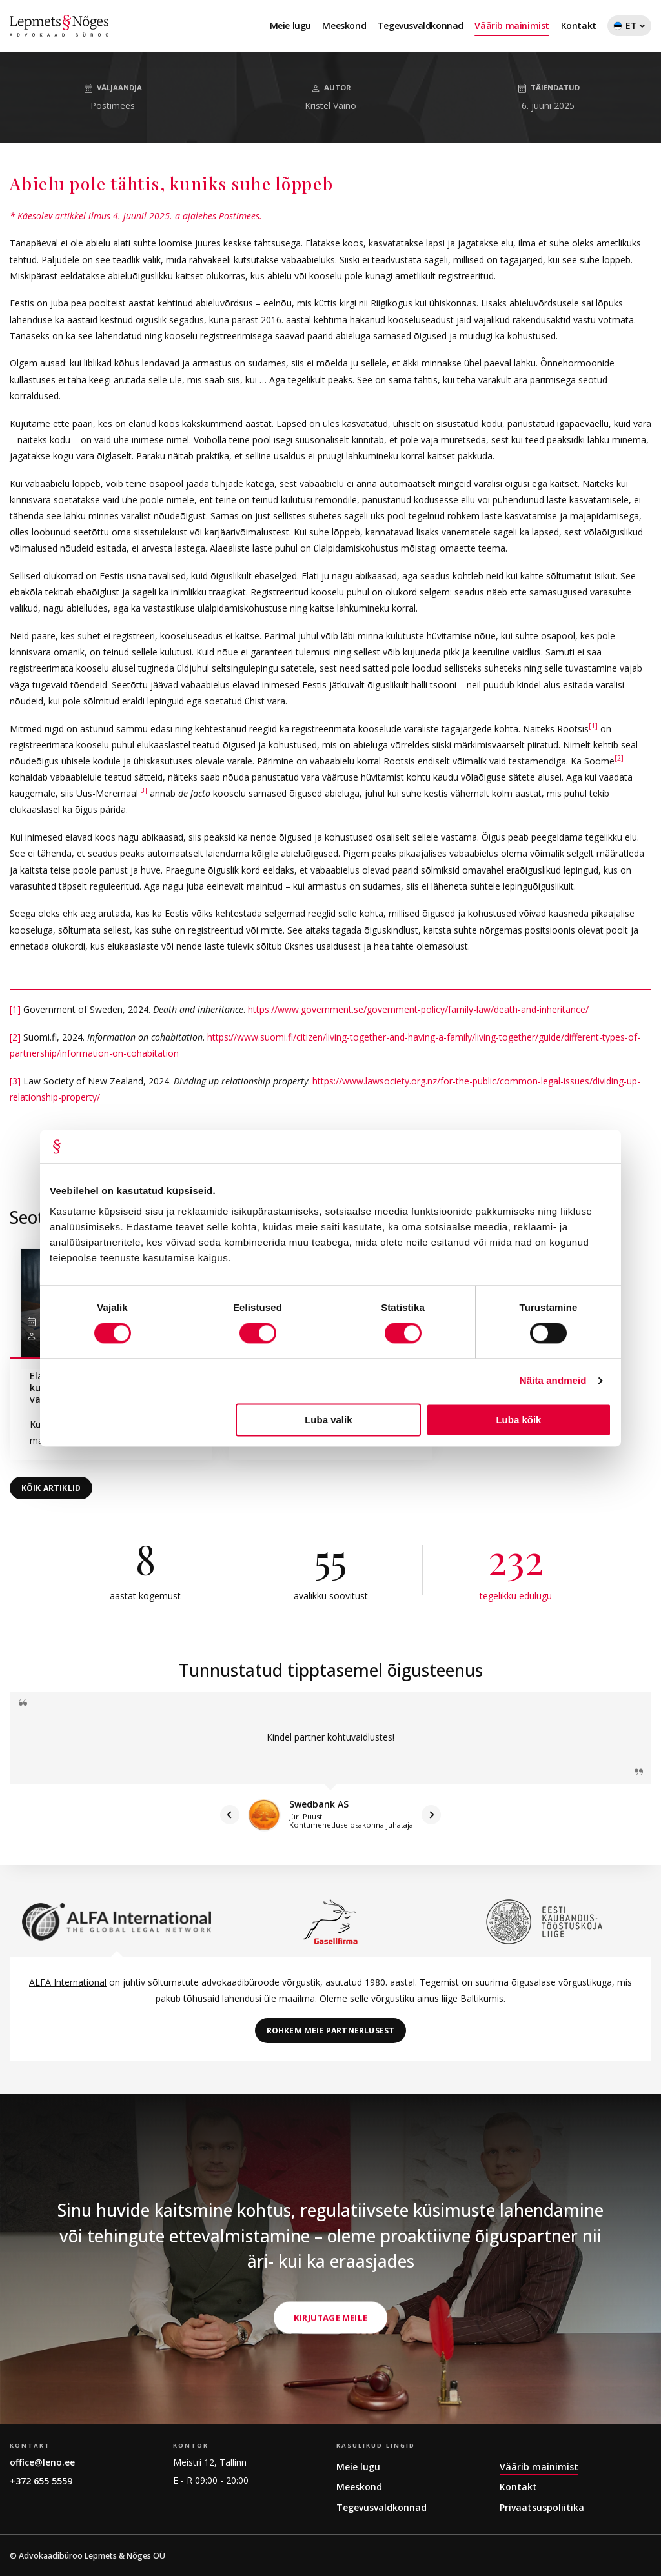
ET (629, 27)
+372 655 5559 (41, 2481)
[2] (619, 758)
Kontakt (578, 25)
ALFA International (68, 1982)
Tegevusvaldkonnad (420, 25)
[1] (593, 725)
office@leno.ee (42, 2462)
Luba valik (328, 1419)
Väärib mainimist (511, 25)
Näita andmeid (553, 1380)
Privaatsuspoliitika (542, 2507)
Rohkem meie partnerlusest (331, 2030)
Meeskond (344, 25)
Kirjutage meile (330, 2394)
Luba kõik (518, 1419)
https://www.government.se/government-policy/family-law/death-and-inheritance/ (418, 1009)
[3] (142, 790)
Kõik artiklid (51, 1488)
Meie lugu (290, 25)
